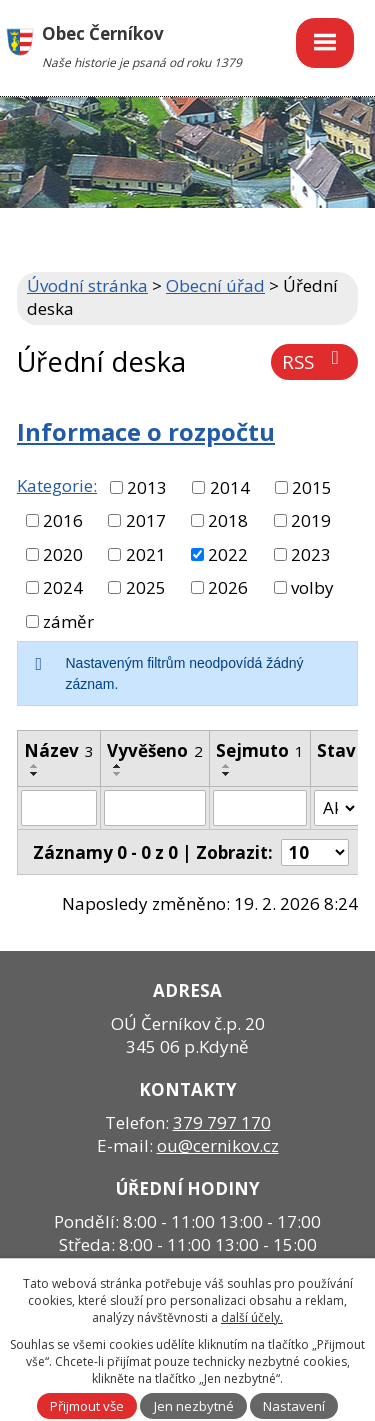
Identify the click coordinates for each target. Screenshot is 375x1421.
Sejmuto (260, 750)
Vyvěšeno (155, 750)
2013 (147, 487)
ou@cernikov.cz (218, 1145)
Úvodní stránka (87, 285)
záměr (68, 621)
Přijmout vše (87, 1406)
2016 (63, 520)
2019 (311, 520)
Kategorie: (57, 485)
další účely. (252, 1317)
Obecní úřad (215, 285)
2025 (146, 587)
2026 (228, 587)
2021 (146, 554)
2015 (312, 487)
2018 (228, 520)
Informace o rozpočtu (146, 432)
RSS (314, 361)
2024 (63, 587)
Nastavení (294, 1406)
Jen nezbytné (194, 1406)
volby (312, 587)
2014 (230, 487)
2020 (63, 554)
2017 (146, 520)
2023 (311, 554)
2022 (228, 554)
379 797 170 (222, 1122)
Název (59, 750)
